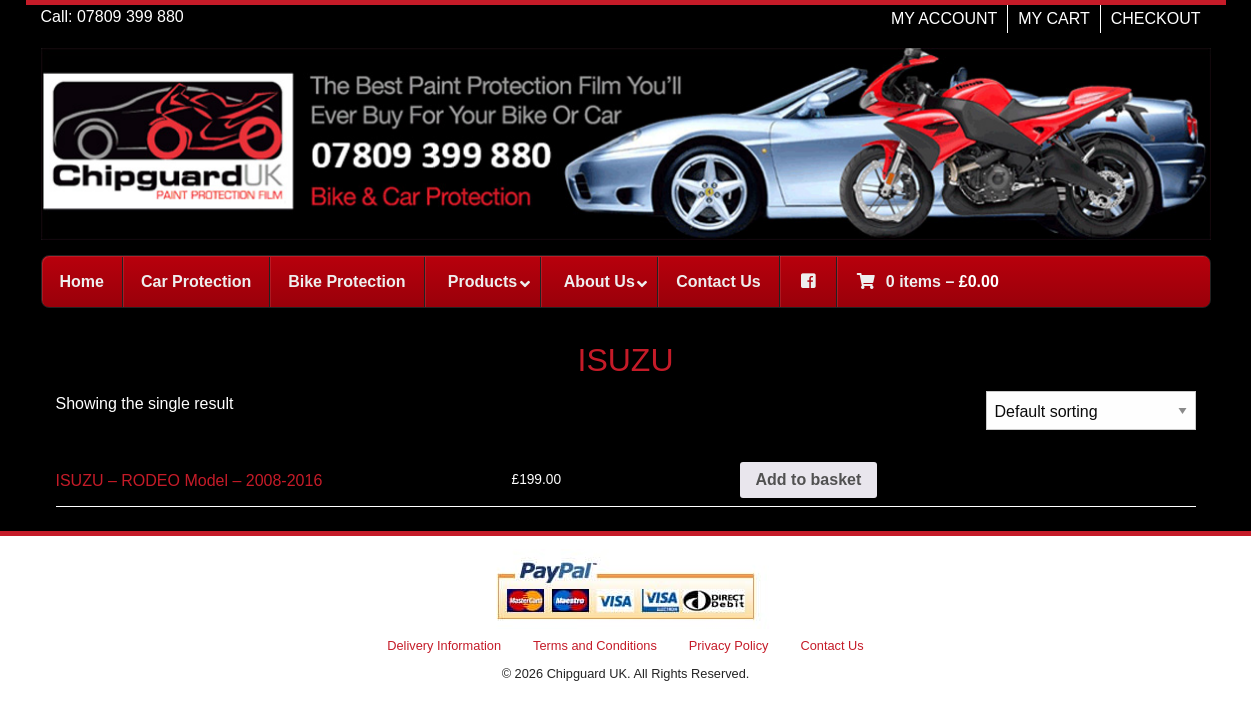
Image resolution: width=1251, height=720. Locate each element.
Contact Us (831, 645)
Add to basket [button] (809, 479)
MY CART (1053, 18)
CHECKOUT (1156, 18)
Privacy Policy (729, 645)
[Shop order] (1091, 410)
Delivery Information (444, 645)
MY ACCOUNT (944, 18)
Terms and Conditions (595, 645)
